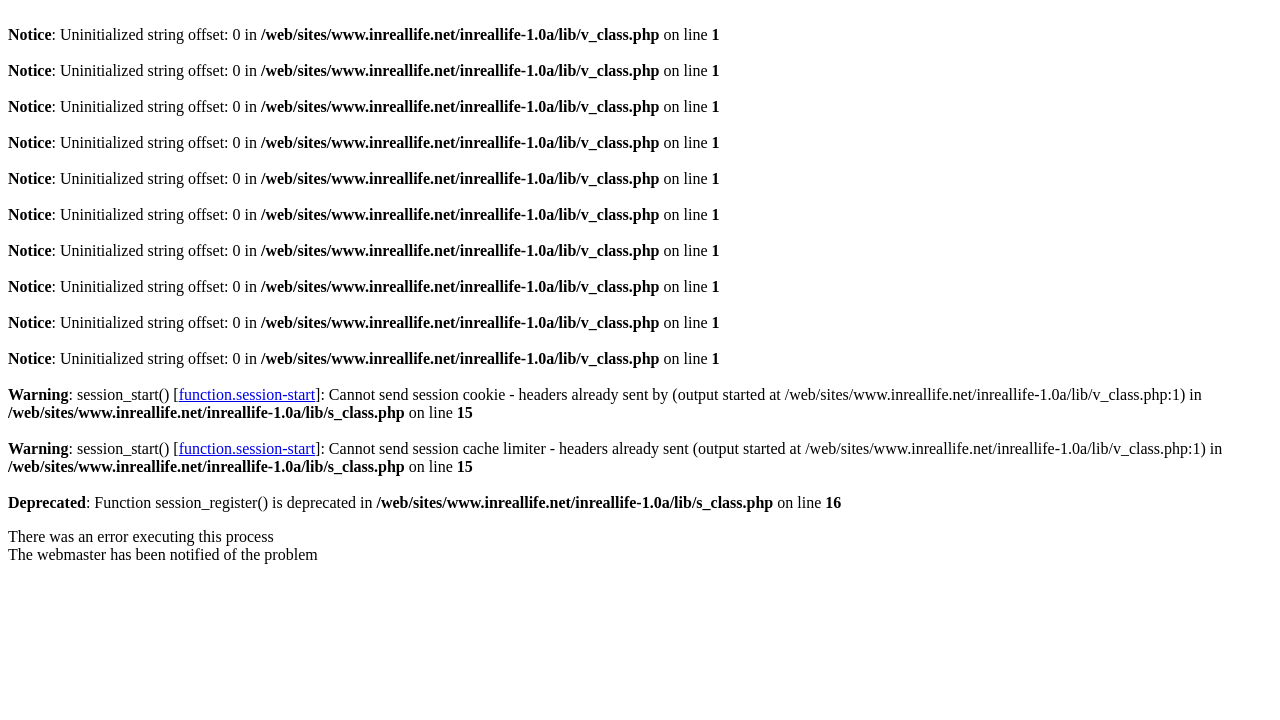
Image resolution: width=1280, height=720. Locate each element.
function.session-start (247, 394)
